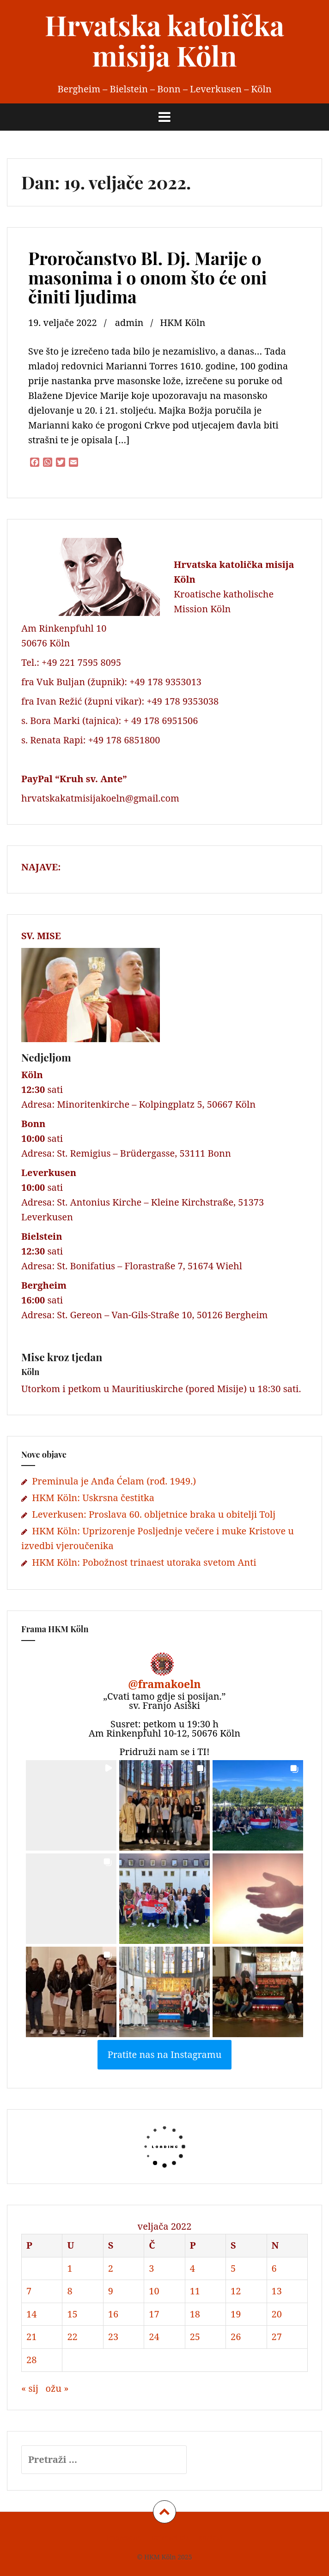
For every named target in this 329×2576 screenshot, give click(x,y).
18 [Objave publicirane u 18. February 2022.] (195, 2314)
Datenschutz (170, 2537)
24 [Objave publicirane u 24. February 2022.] (154, 2336)
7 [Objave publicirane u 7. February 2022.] (28, 2291)
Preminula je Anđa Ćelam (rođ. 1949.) (114, 1481)
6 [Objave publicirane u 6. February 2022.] (274, 2268)
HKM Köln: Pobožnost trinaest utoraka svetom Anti (144, 1562)
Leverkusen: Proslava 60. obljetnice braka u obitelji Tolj (153, 1514)
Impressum (124, 2537)
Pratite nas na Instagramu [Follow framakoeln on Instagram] (165, 2054)
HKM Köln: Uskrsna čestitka (93, 1497)
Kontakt (210, 2537)
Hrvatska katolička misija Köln (164, 39)
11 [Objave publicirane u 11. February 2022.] (195, 2291)
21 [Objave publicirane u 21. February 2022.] (31, 2336)
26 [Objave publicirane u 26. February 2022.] (236, 2336)
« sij (29, 2388)
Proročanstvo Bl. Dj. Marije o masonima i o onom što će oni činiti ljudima (147, 277)
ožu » (57, 2388)
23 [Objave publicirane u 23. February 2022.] (113, 2336)
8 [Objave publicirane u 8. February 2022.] (69, 2291)
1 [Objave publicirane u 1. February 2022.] (69, 2268)
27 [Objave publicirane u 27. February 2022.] (277, 2336)
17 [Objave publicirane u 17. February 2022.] (154, 2314)
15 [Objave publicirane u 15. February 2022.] (72, 2314)
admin (129, 322)
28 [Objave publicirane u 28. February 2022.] (31, 2359)
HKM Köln (182, 322)
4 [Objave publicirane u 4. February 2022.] (192, 2268)
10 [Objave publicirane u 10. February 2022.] (154, 2291)
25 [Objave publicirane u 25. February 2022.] (195, 2336)
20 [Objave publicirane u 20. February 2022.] (277, 2314)
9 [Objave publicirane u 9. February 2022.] (110, 2291)
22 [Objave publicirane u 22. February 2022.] (72, 2336)
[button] (71, 1805)
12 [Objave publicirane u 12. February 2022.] (236, 2291)
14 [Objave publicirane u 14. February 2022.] (31, 2314)
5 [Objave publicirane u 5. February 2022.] (233, 2268)
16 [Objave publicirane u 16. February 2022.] (113, 2314)
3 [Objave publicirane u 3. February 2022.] (151, 2268)
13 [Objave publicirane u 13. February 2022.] (277, 2291)
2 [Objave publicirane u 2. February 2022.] (110, 2268)
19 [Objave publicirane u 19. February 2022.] (236, 2314)
